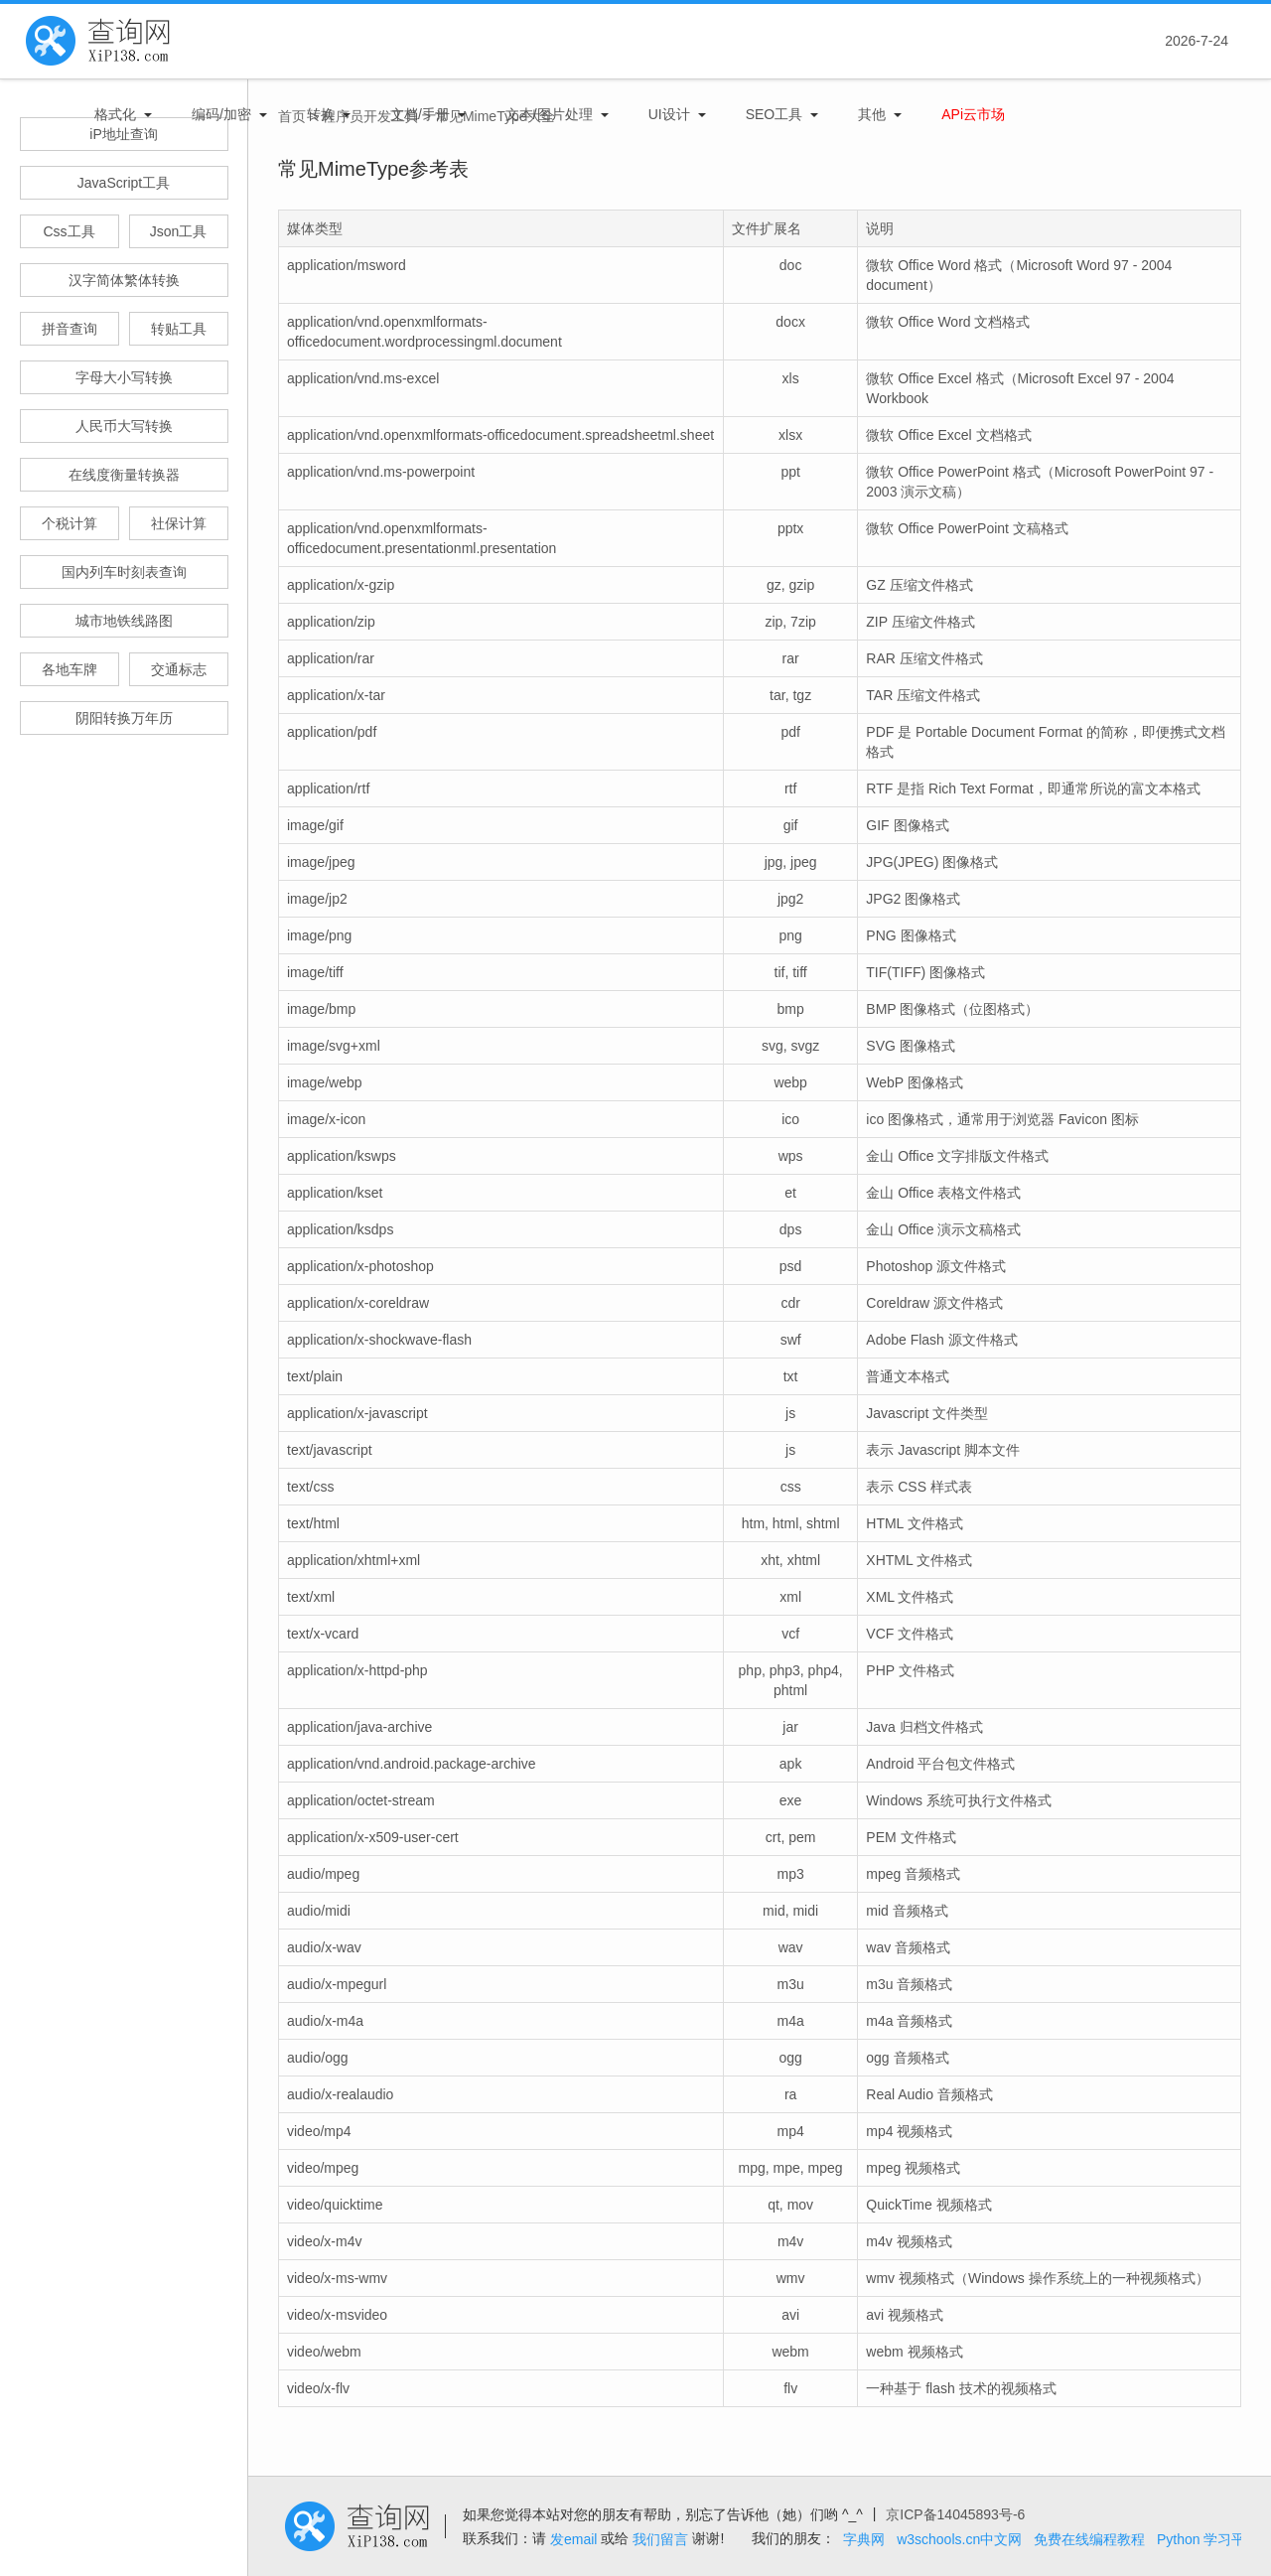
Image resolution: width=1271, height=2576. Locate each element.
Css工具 (68, 231)
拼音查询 (69, 329)
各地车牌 (69, 669)
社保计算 (179, 523)
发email (573, 2539)
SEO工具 (774, 114)
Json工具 (179, 231)
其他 (872, 114)
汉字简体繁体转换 (124, 280)
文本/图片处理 (549, 114)
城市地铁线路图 (124, 621)
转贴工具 (179, 329)
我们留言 (660, 2539)
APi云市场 (973, 114)
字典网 (864, 2539)
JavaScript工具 (123, 183)
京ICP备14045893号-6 (955, 2514)
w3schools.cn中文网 (959, 2539)
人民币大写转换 (124, 426)
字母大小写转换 (124, 377)
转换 (321, 114)
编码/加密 (221, 114)
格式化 (115, 114)
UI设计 (669, 114)
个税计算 (69, 523)
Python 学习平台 (1208, 2539)
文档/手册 (420, 114)
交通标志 (179, 669)
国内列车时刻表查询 (124, 572)
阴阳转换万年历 (124, 718)
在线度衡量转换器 (124, 475)
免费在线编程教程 (1089, 2539)
